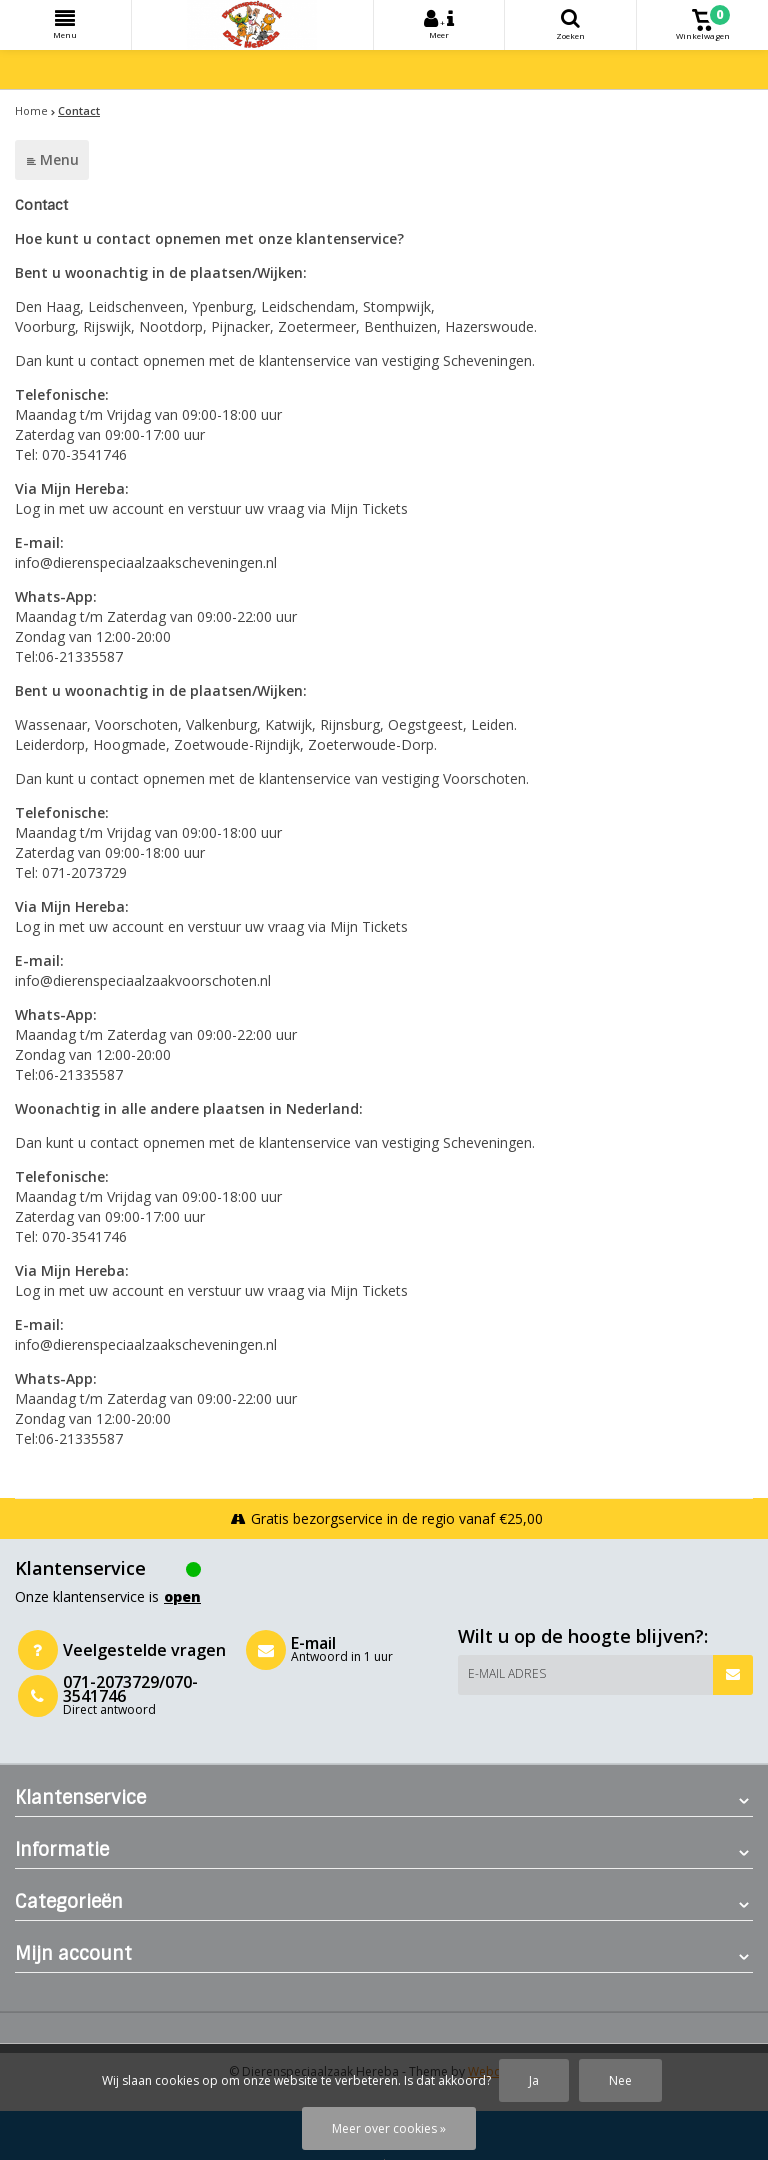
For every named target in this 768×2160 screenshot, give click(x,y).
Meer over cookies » (389, 2128)
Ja (534, 2080)
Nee (620, 2080)
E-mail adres (507, 1673)
